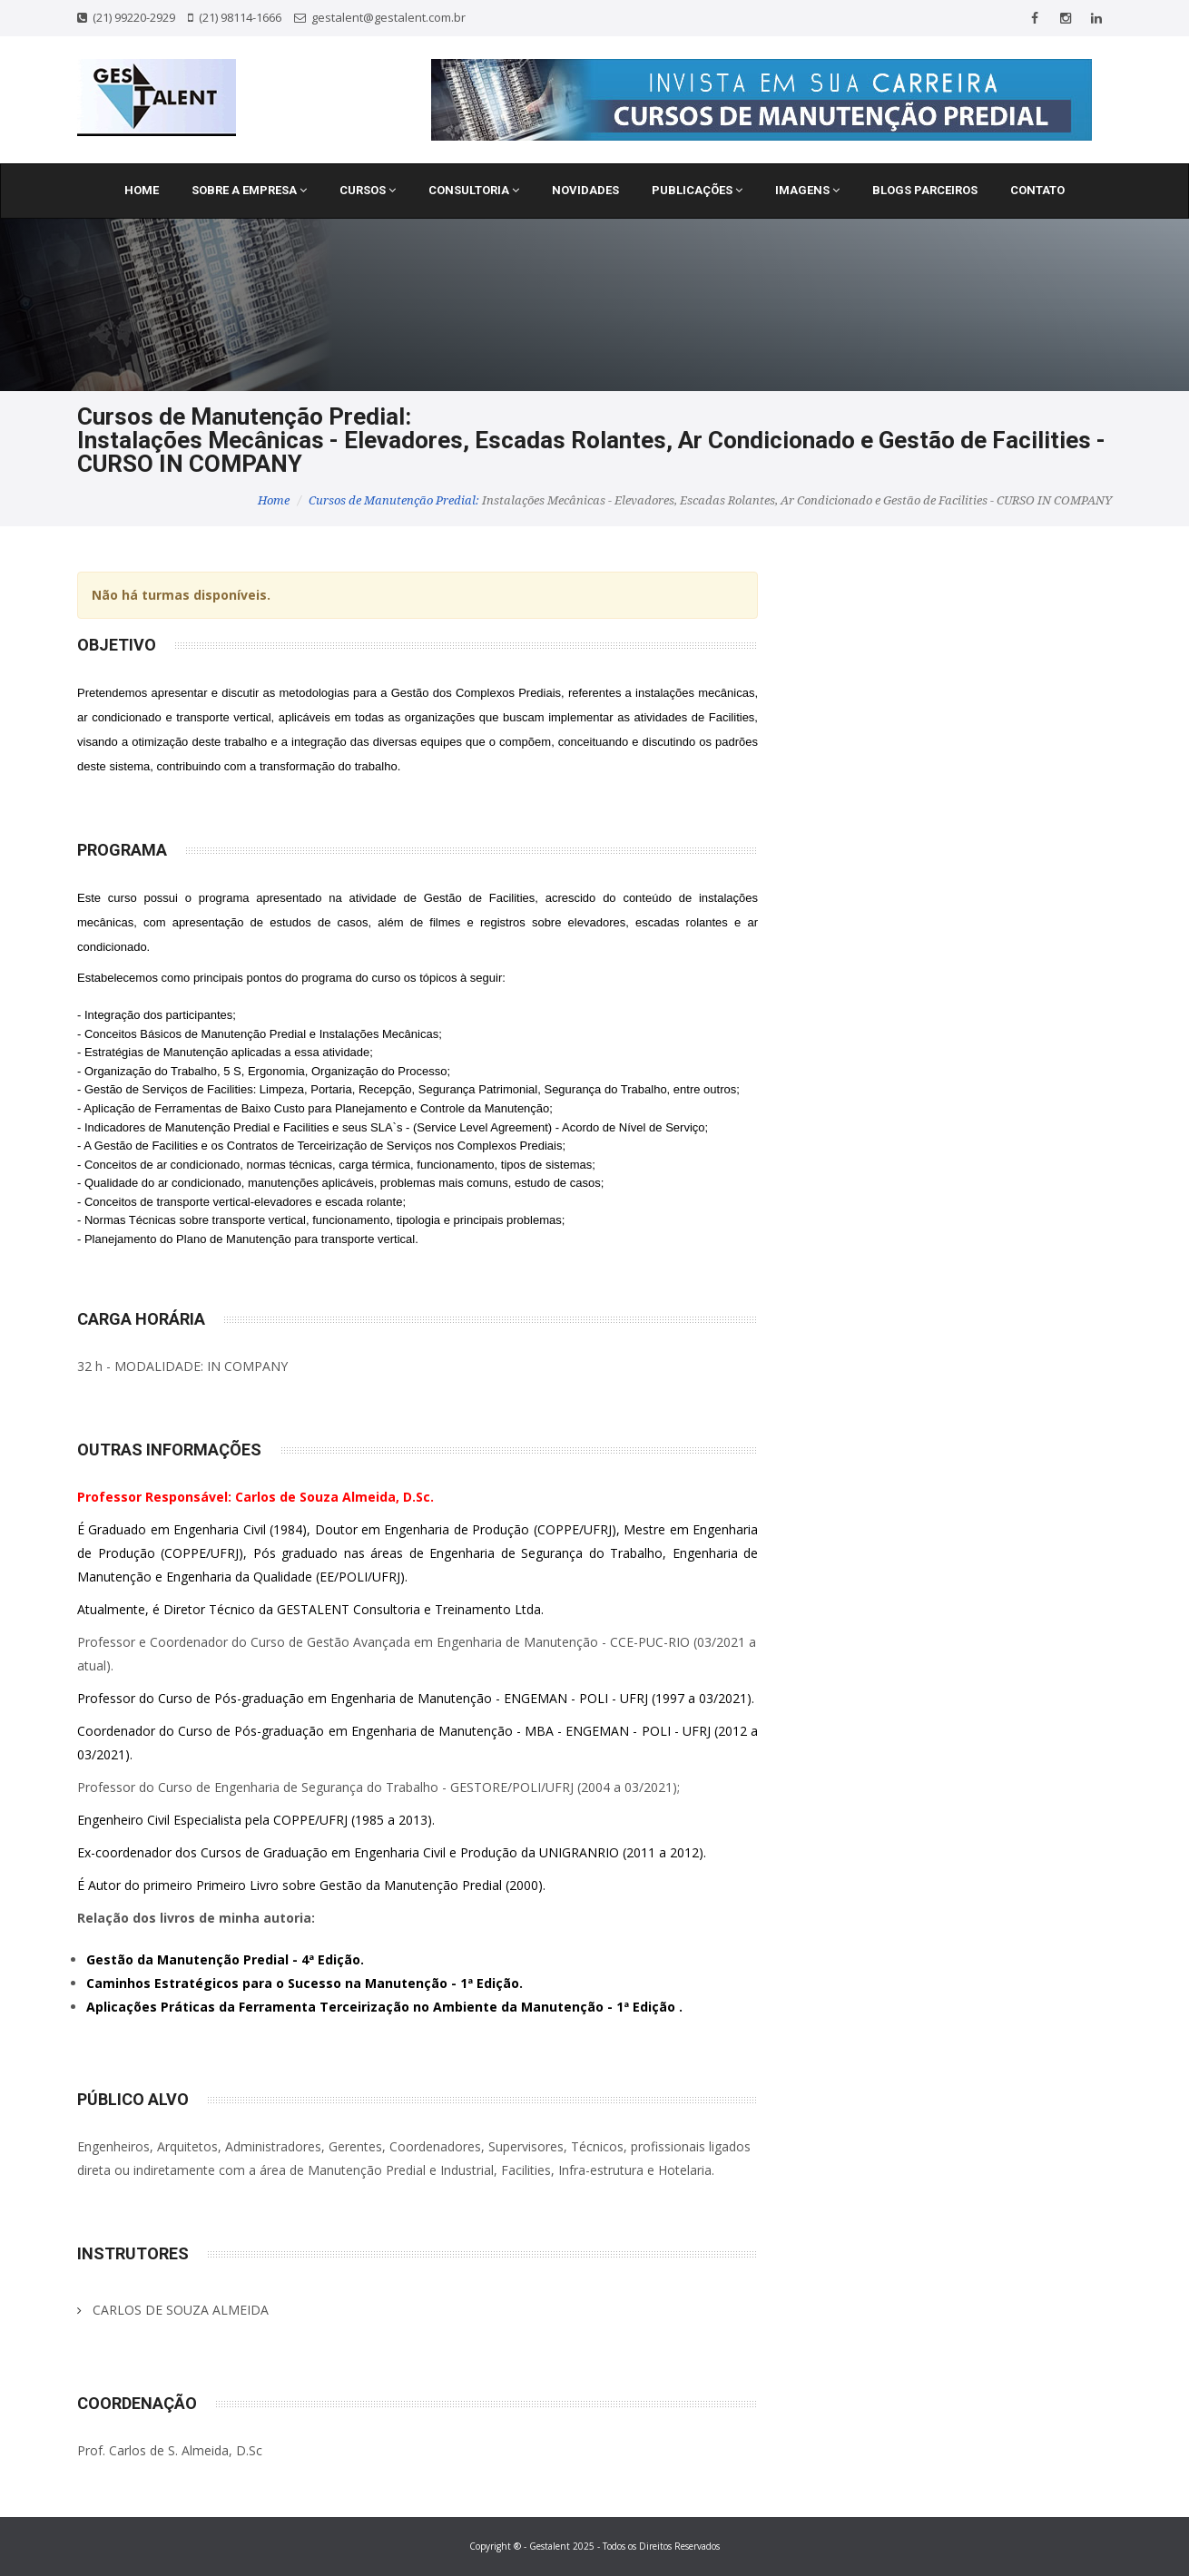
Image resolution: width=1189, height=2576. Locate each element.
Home (141, 190)
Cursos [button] (367, 190)
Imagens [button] (807, 190)
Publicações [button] (697, 190)
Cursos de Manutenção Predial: (394, 500)
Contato (1037, 190)
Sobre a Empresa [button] (249, 190)
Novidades (585, 190)
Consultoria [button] (473, 190)
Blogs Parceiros (925, 190)
